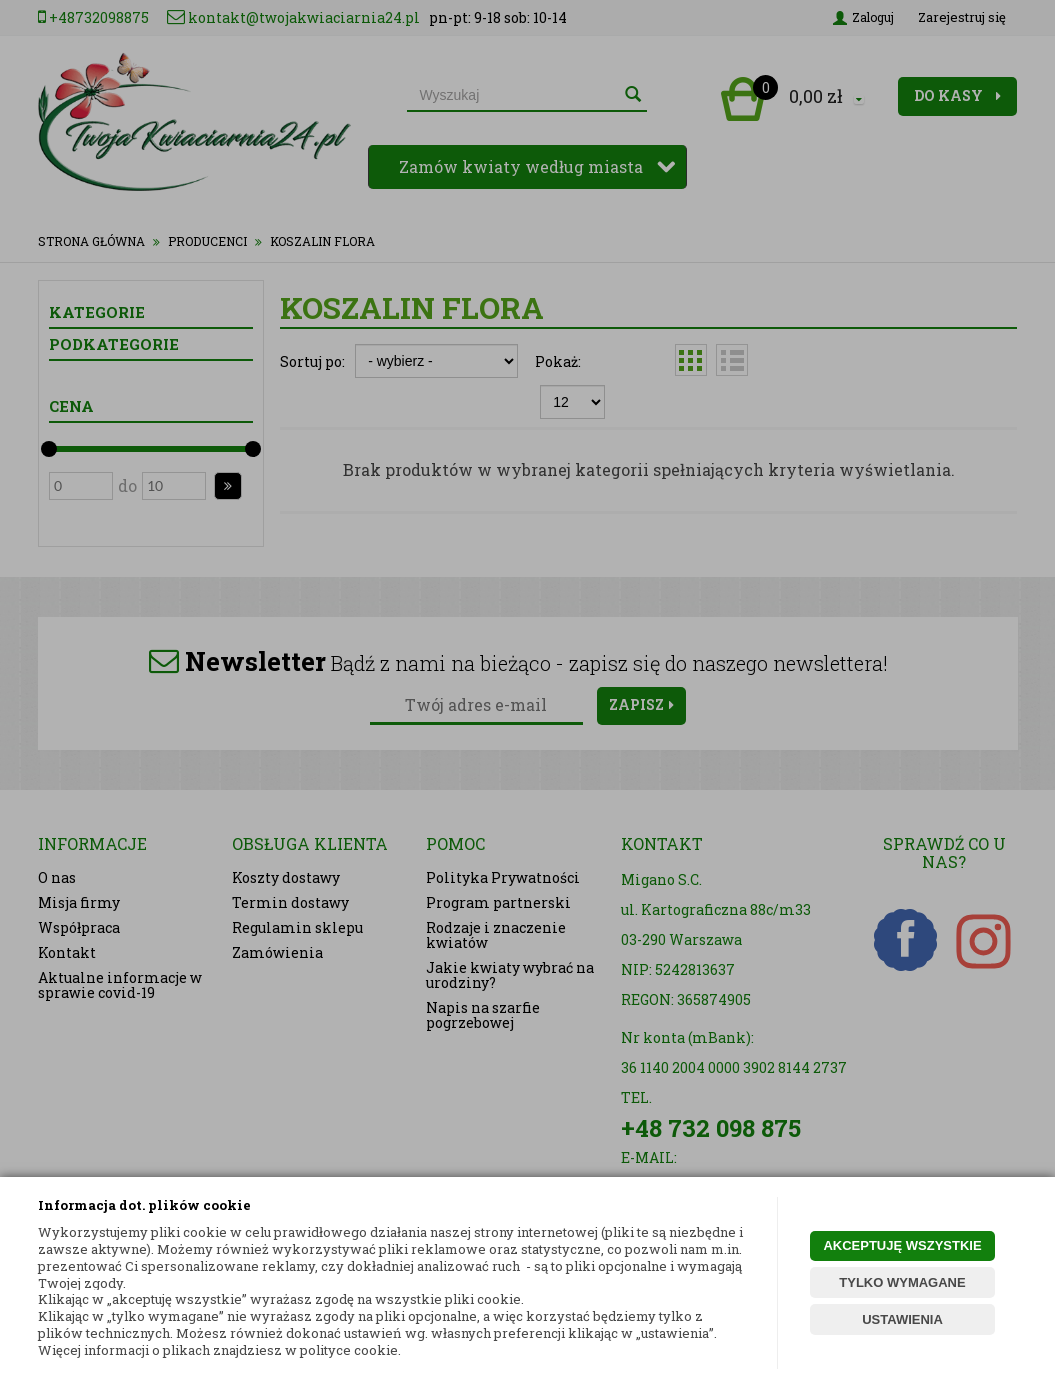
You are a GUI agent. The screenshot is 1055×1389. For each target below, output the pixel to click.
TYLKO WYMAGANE (902, 1282)
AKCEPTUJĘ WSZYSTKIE (902, 1245)
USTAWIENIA (902, 1319)
